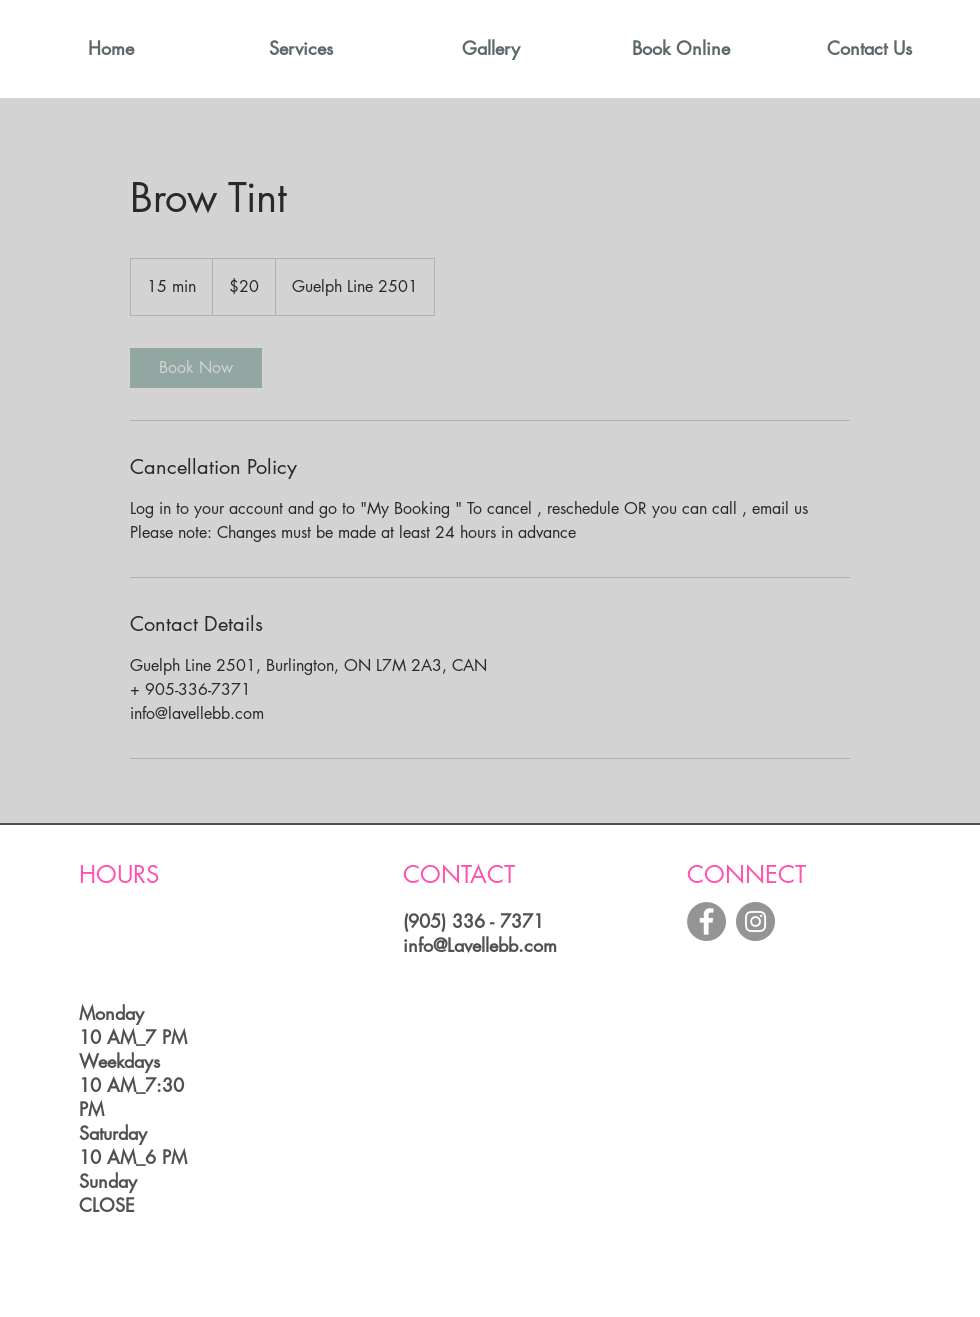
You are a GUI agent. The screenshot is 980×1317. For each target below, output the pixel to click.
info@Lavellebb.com (480, 945)
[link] (196, 368)
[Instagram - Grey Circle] (755, 921)
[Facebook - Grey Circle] (706, 921)
